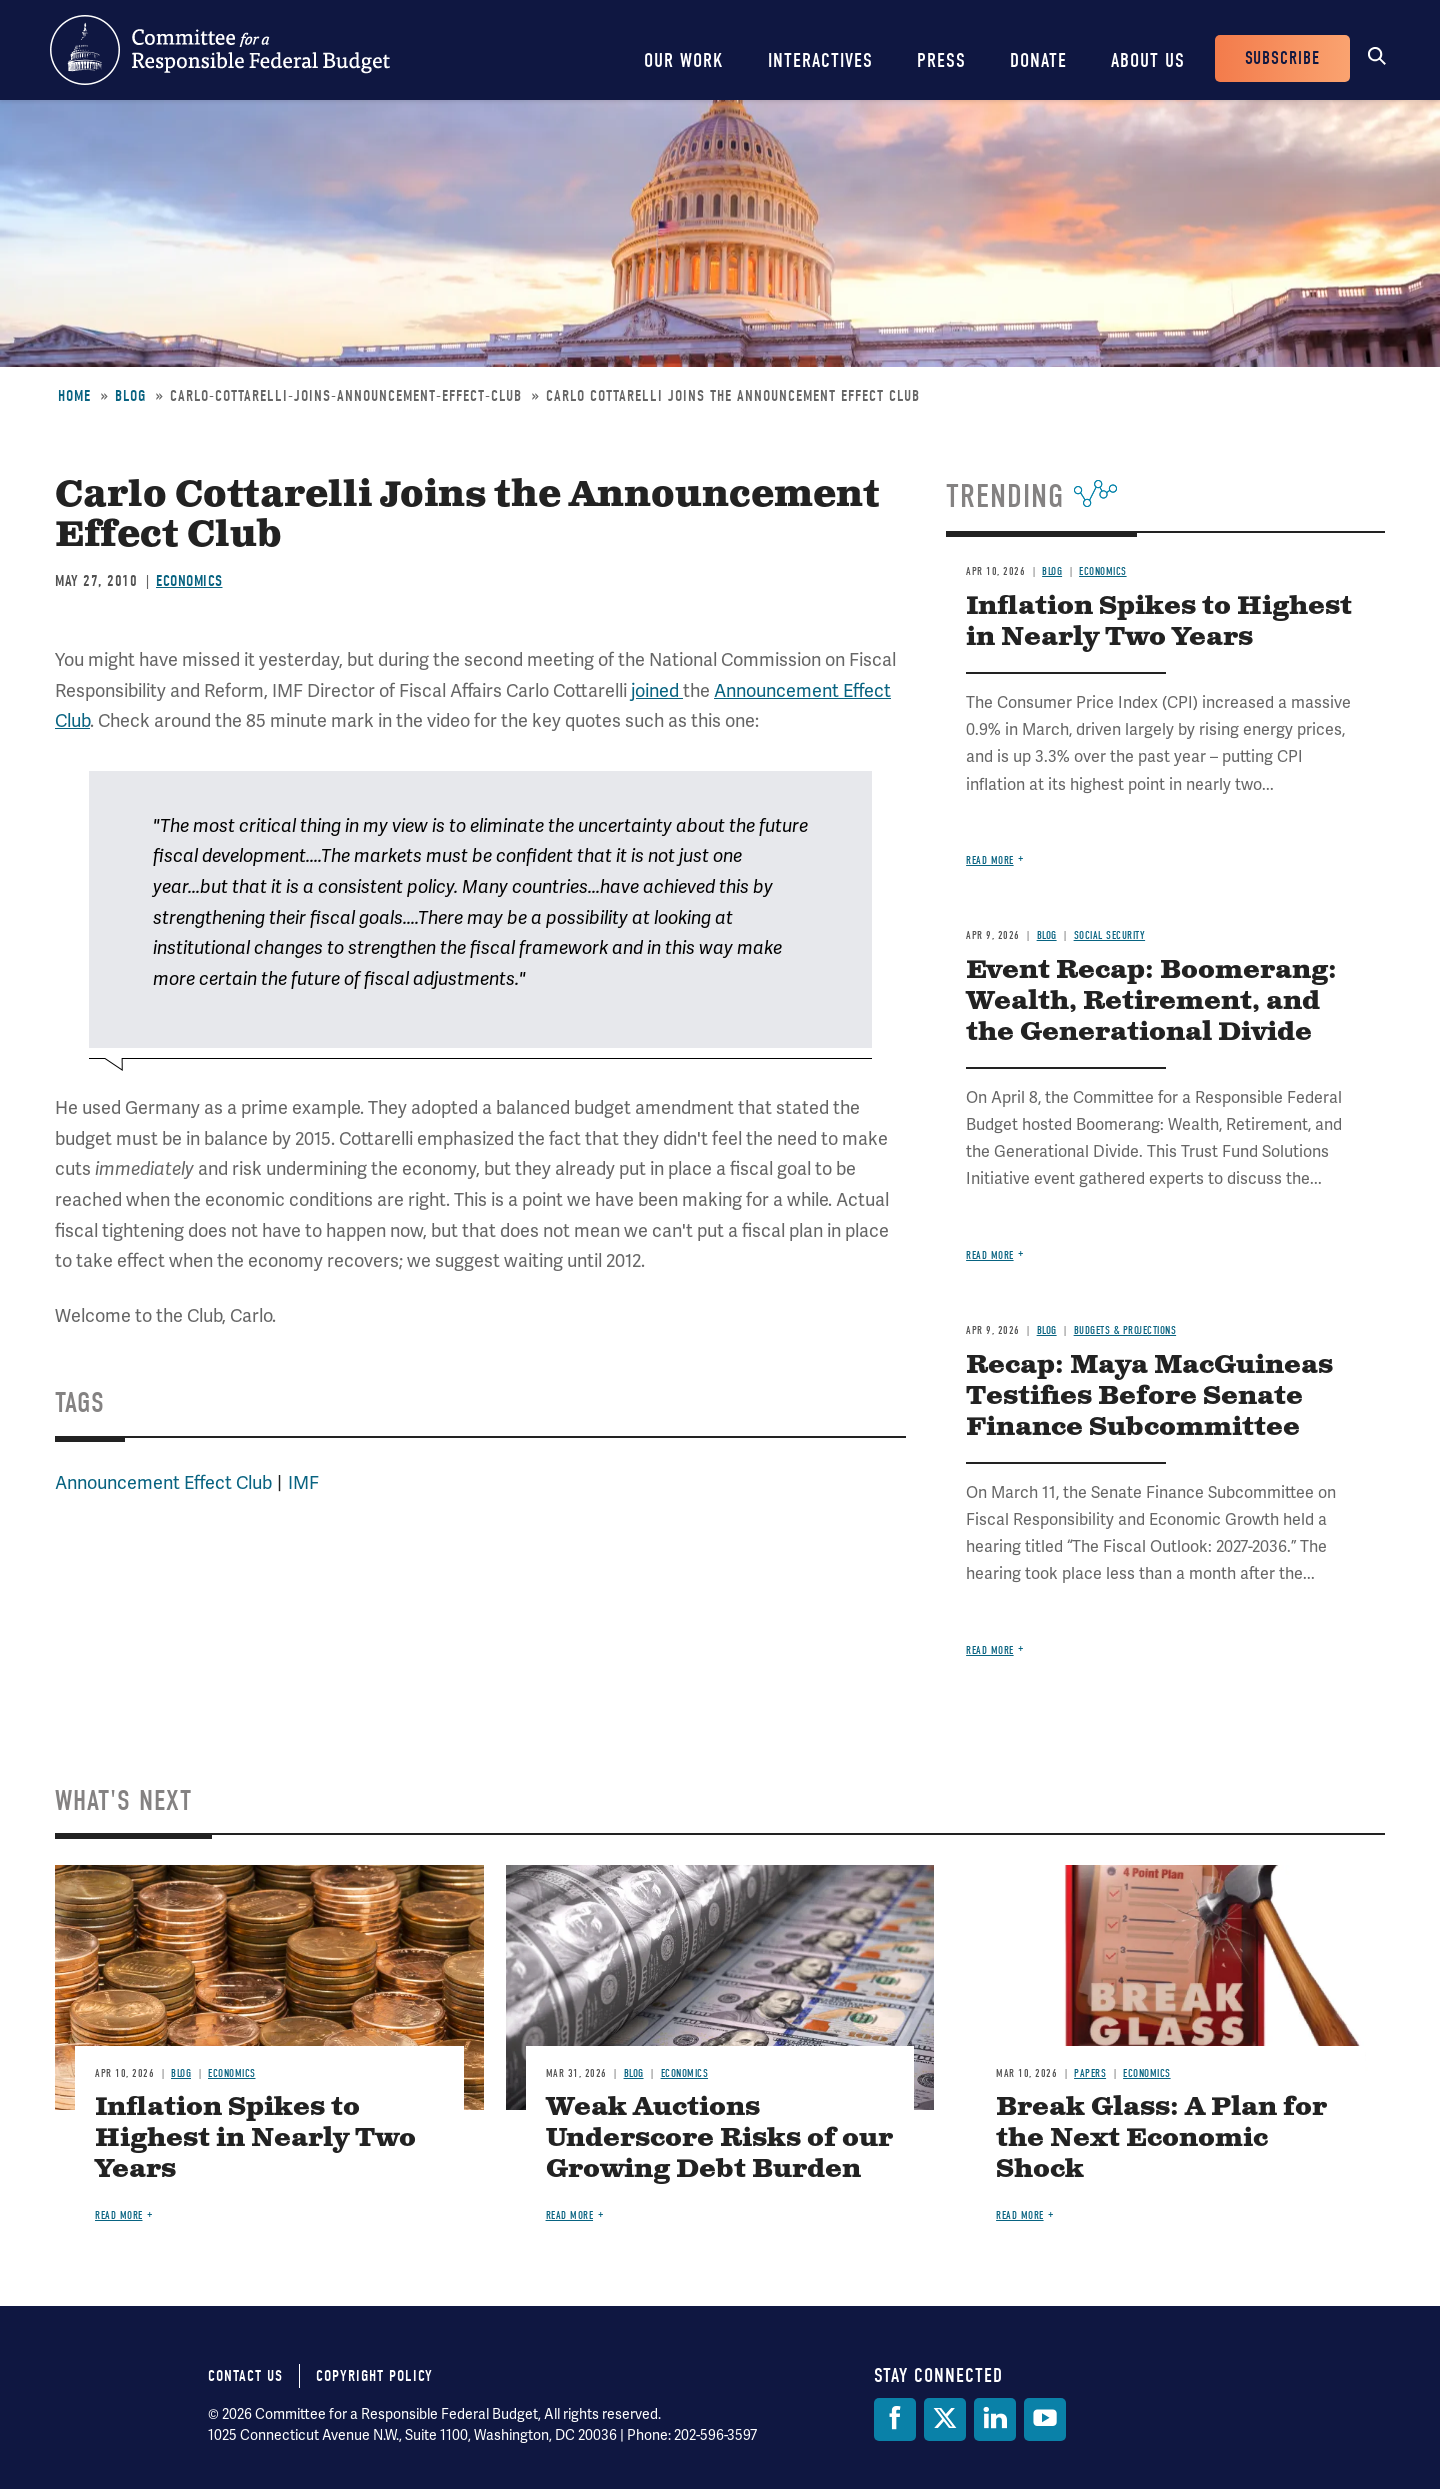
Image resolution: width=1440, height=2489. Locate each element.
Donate (1038, 60)
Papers (1090, 2073)
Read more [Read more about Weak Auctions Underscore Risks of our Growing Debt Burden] (570, 2215)
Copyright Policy (374, 2376)
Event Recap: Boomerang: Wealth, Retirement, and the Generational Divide (1151, 1001)
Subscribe (1282, 58)
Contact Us (245, 2376)
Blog (130, 396)
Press (941, 60)
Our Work (684, 60)
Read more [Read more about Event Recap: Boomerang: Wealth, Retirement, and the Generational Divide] (990, 1255)
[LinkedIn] (995, 2419)
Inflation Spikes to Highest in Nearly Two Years (1159, 622)
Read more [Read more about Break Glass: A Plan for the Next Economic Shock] (1020, 2215)
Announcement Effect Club (163, 1483)
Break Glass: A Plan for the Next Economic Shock (1161, 2138)
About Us (1148, 60)
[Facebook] (895, 2419)
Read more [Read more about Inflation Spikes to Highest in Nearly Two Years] (990, 860)
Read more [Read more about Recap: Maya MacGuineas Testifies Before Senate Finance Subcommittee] (990, 1650)
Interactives (820, 60)
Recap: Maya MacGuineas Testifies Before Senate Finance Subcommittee (1149, 1396)
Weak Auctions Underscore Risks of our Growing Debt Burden (719, 2138)
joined (657, 691)
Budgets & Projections (1125, 1330)
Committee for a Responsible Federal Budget (220, 50)
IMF (303, 1483)
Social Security (1110, 935)
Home (74, 396)
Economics (189, 581)
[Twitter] (945, 2419)
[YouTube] (1045, 2419)
